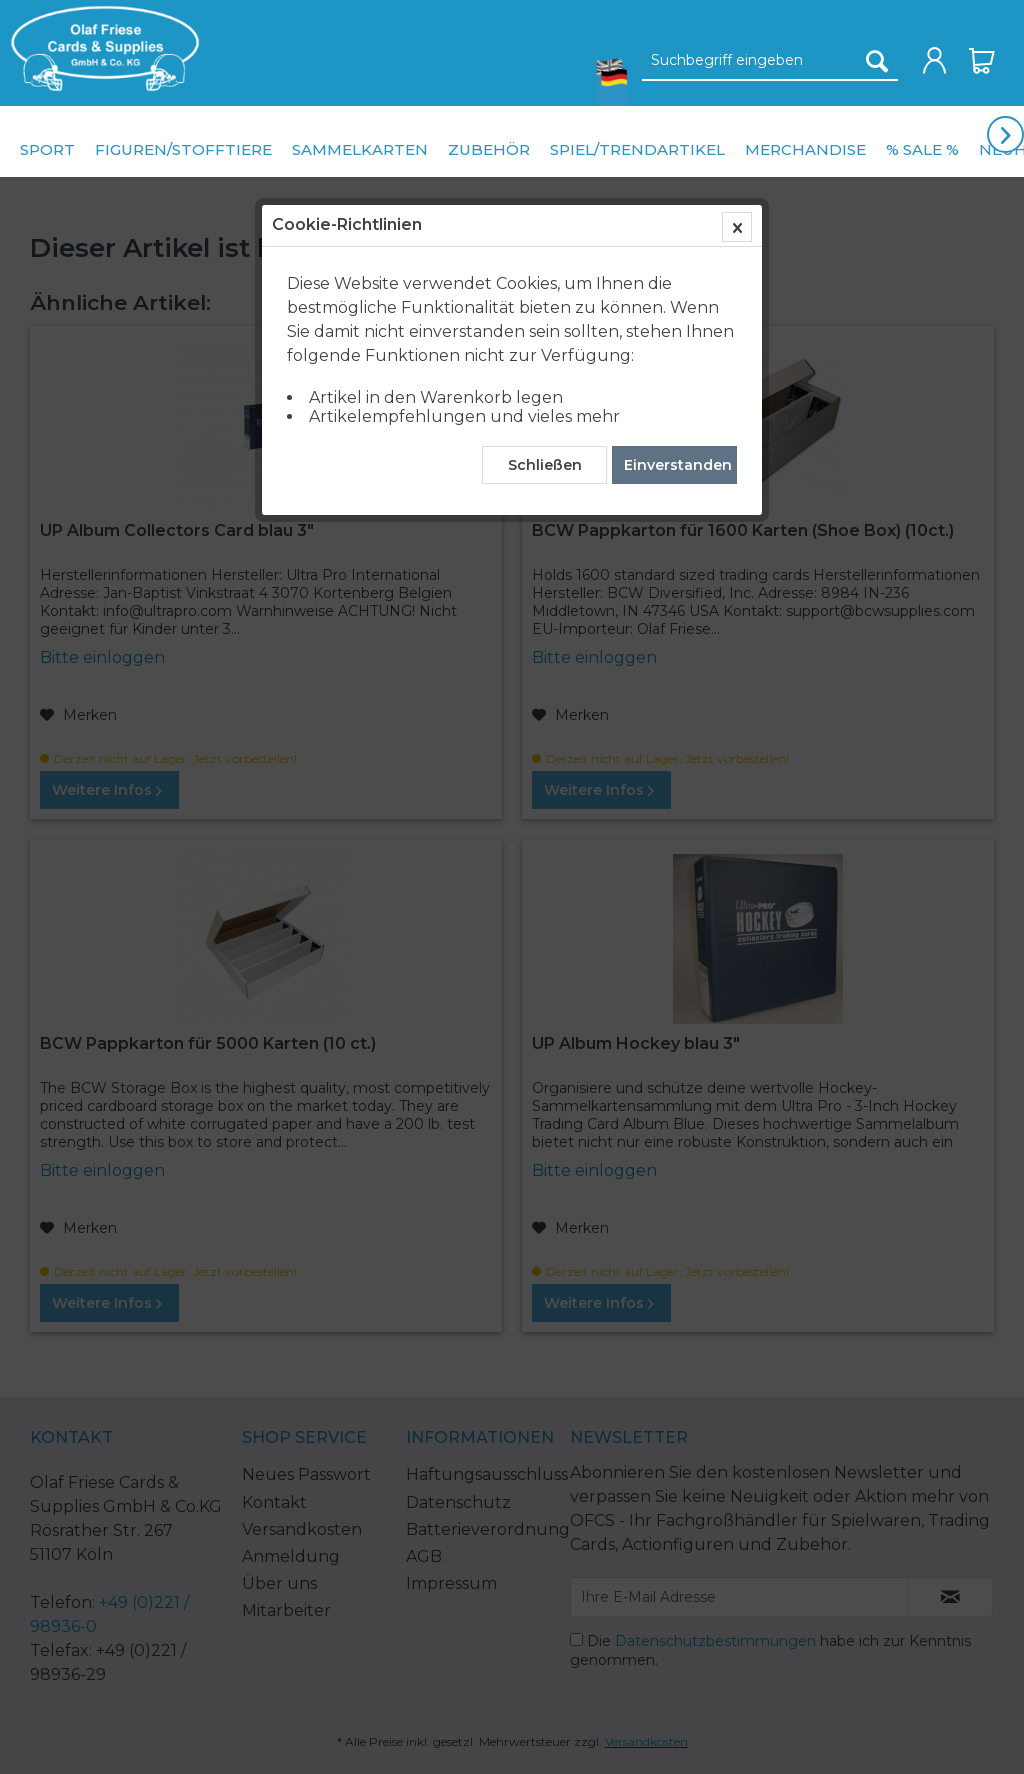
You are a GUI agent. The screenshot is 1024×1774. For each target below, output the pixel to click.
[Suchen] (877, 61)
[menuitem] (100, 48)
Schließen (545, 465)
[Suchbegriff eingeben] (770, 61)
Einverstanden (678, 465)
